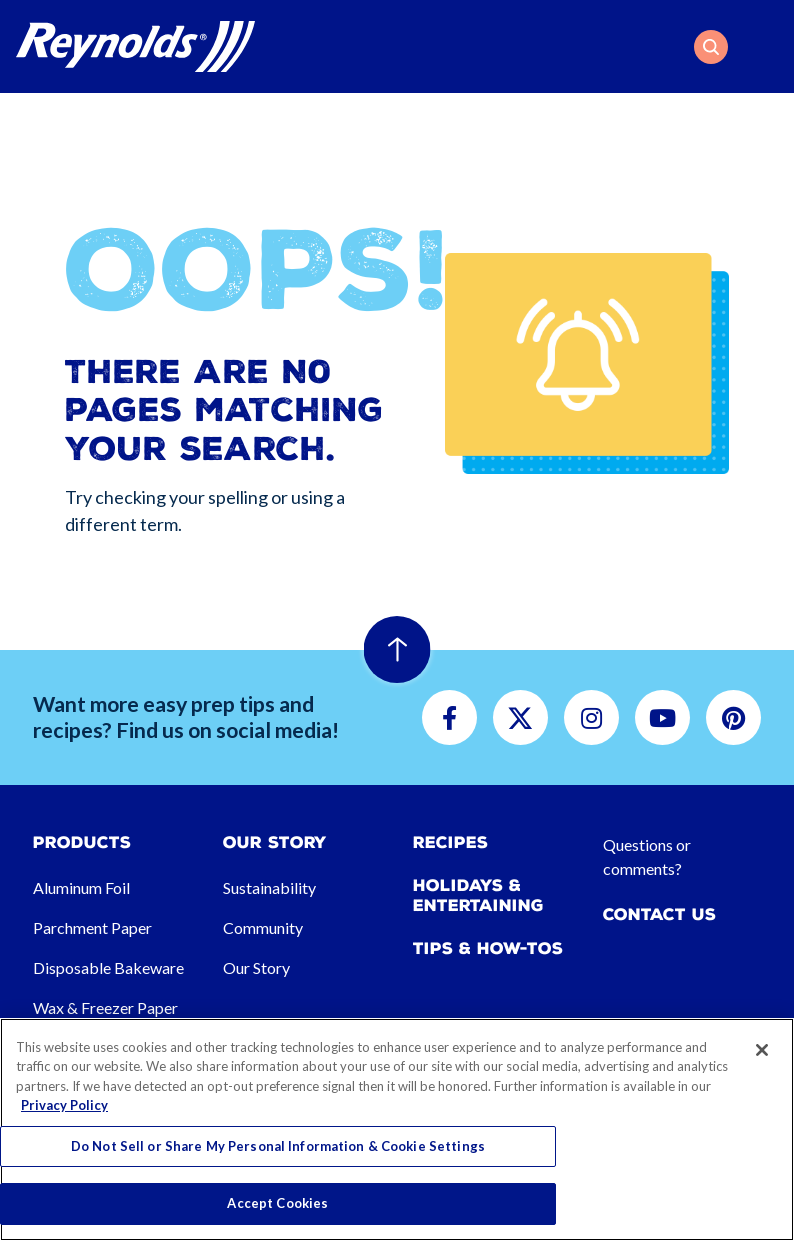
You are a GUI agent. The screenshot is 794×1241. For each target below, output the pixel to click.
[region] (397, 1129)
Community (263, 927)
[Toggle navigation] (766, 47)
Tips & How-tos (488, 948)
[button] (711, 47)
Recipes (450, 842)
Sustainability (269, 887)
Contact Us (659, 914)
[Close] (762, 1050)
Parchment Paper (92, 927)
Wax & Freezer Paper (105, 1007)
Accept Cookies (277, 1203)
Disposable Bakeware (108, 967)
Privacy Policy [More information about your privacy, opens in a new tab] (64, 1105)
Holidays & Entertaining (478, 895)
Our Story (256, 967)
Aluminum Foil (81, 887)
